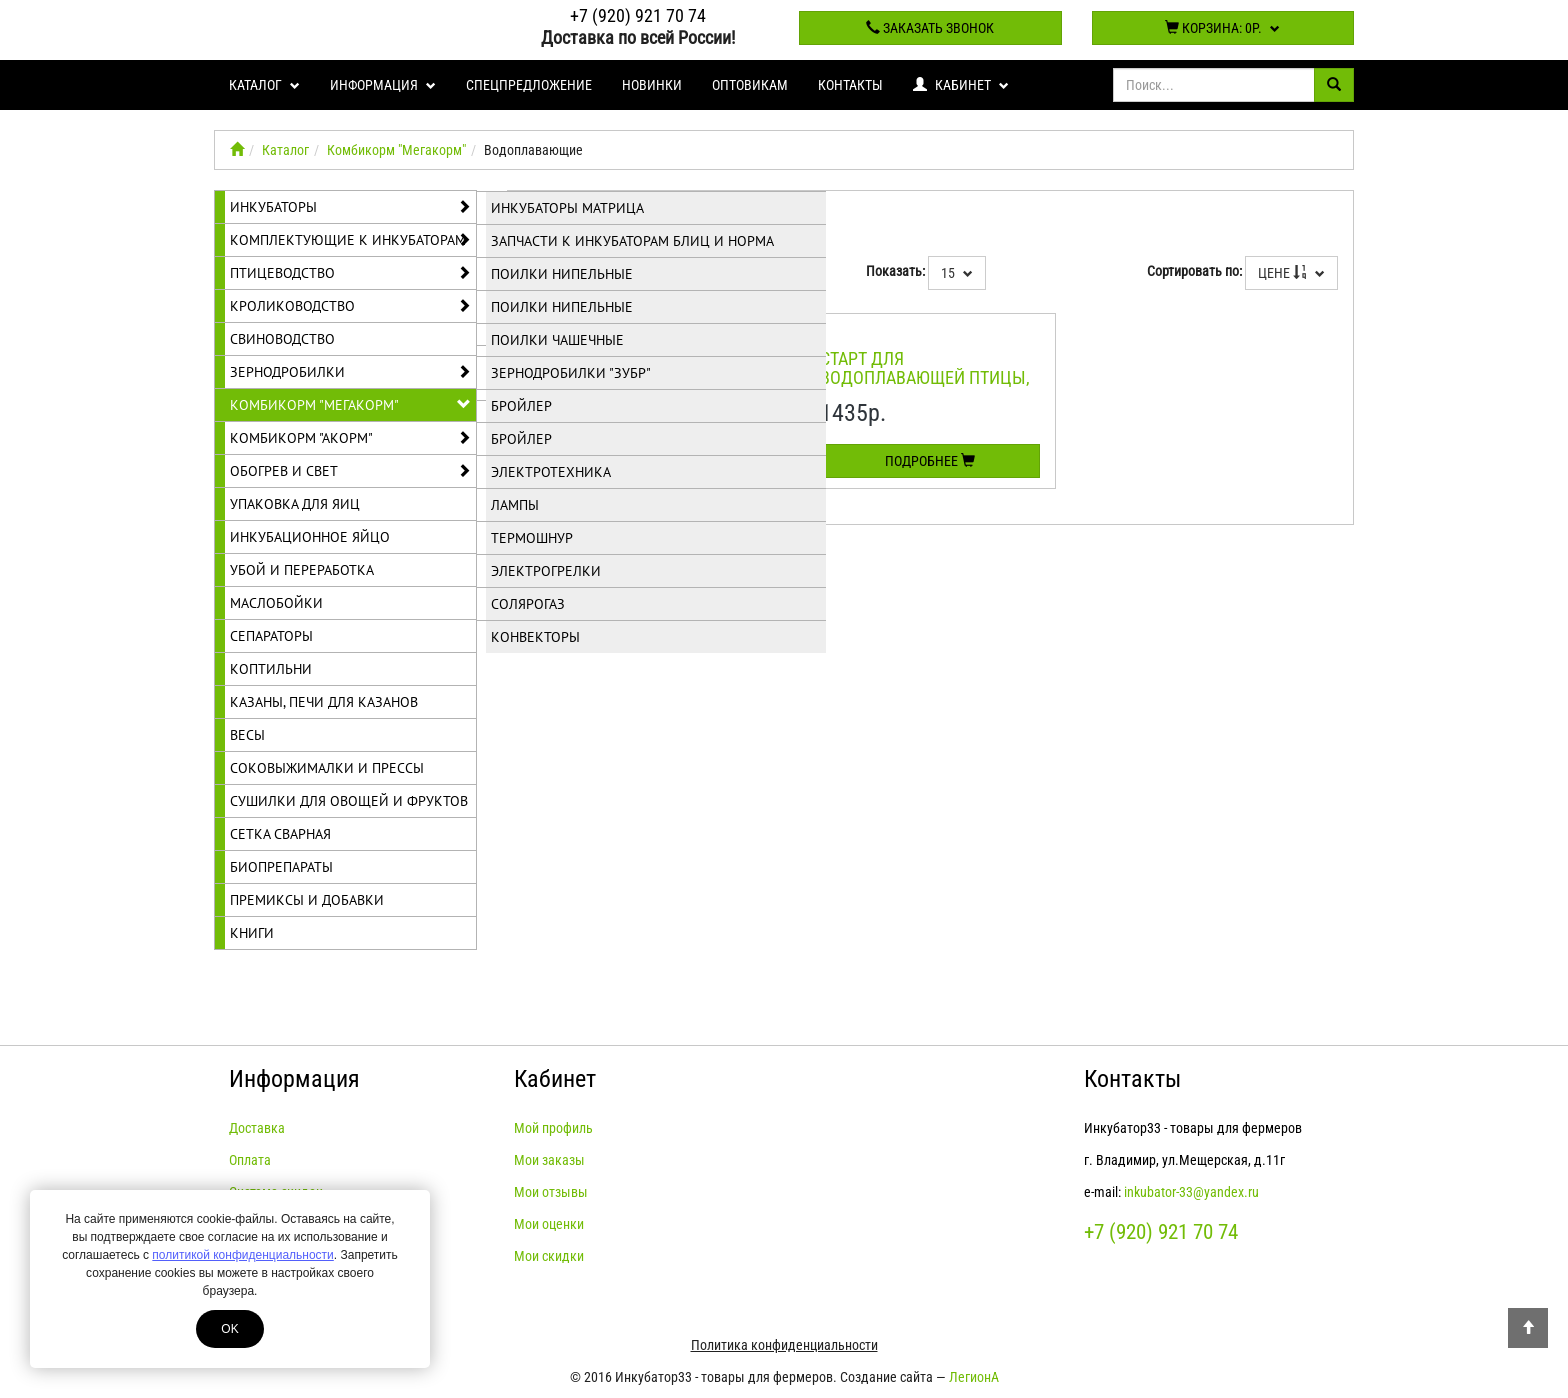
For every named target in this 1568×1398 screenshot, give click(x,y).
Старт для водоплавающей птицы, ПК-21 (925, 378)
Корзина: (1222, 28)
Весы (247, 735)
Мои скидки (549, 1256)
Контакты (850, 85)
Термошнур (532, 538)
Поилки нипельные (562, 274)
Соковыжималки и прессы (327, 768)
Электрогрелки (546, 571)
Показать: (895, 271)
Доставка (257, 1128)
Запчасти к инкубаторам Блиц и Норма (632, 241)
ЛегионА (974, 1377)
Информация (383, 85)
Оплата (250, 1160)
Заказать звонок (930, 28)
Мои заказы (549, 1160)
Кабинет (961, 85)
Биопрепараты (281, 867)
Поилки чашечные (557, 340)
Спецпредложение (529, 85)
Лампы (515, 505)
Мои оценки (549, 1224)
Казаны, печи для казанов (324, 702)
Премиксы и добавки (307, 900)
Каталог (264, 85)
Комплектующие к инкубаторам (350, 240)
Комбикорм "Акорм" (350, 438)
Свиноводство (282, 339)
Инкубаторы (350, 207)
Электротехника (551, 472)
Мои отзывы (551, 1192)
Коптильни (271, 669)
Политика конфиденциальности (784, 1345)
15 (957, 273)
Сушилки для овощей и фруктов (349, 801)
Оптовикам (750, 85)
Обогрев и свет (350, 471)
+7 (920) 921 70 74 (638, 15)
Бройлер (521, 406)
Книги (252, 933)
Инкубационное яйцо (310, 537)
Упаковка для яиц (295, 504)
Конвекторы (535, 637)
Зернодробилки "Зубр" (571, 373)
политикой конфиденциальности (242, 1255)
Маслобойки (276, 603)
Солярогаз (528, 604)
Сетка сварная (280, 834)
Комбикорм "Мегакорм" (396, 150)
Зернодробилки (350, 372)
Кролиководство (350, 306)
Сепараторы (271, 636)
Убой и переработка (302, 570)
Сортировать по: (1194, 271)
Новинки (652, 85)
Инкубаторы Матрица (567, 208)
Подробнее (930, 461)
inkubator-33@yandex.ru (1191, 1192)
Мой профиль (553, 1128)
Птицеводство (350, 273)
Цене (1291, 273)
